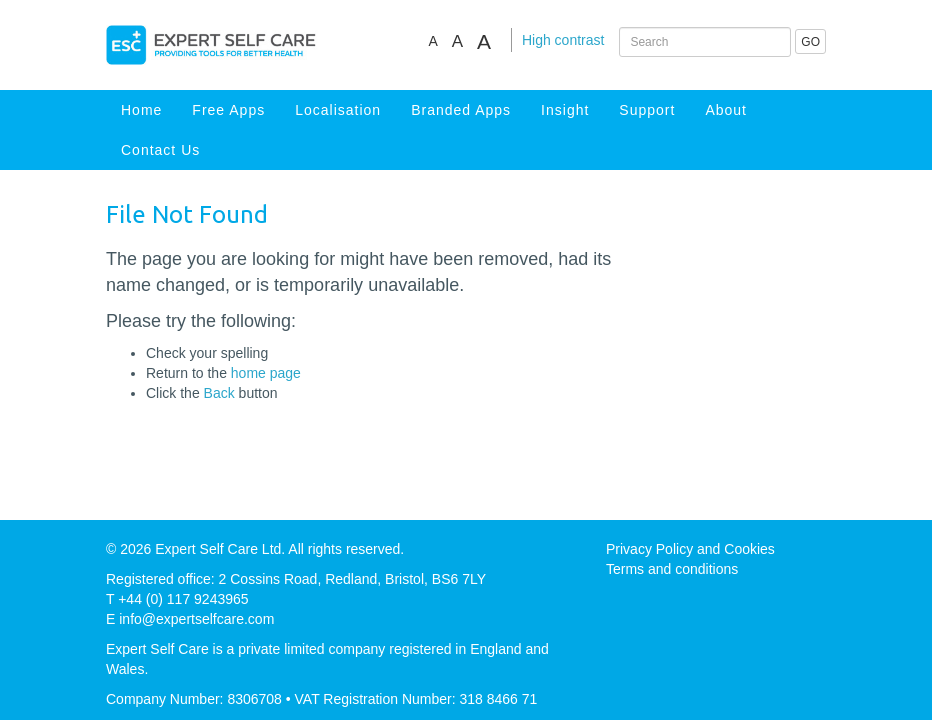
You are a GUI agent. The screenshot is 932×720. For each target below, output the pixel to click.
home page (266, 373)
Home (141, 110)
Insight (565, 110)
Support (647, 110)
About (726, 110)
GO (810, 42)
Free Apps (228, 110)
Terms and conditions (672, 569)
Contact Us (160, 150)
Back (219, 393)
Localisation (338, 110)
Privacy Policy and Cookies (690, 549)
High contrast (563, 40)
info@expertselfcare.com (196, 619)
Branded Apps (461, 110)
